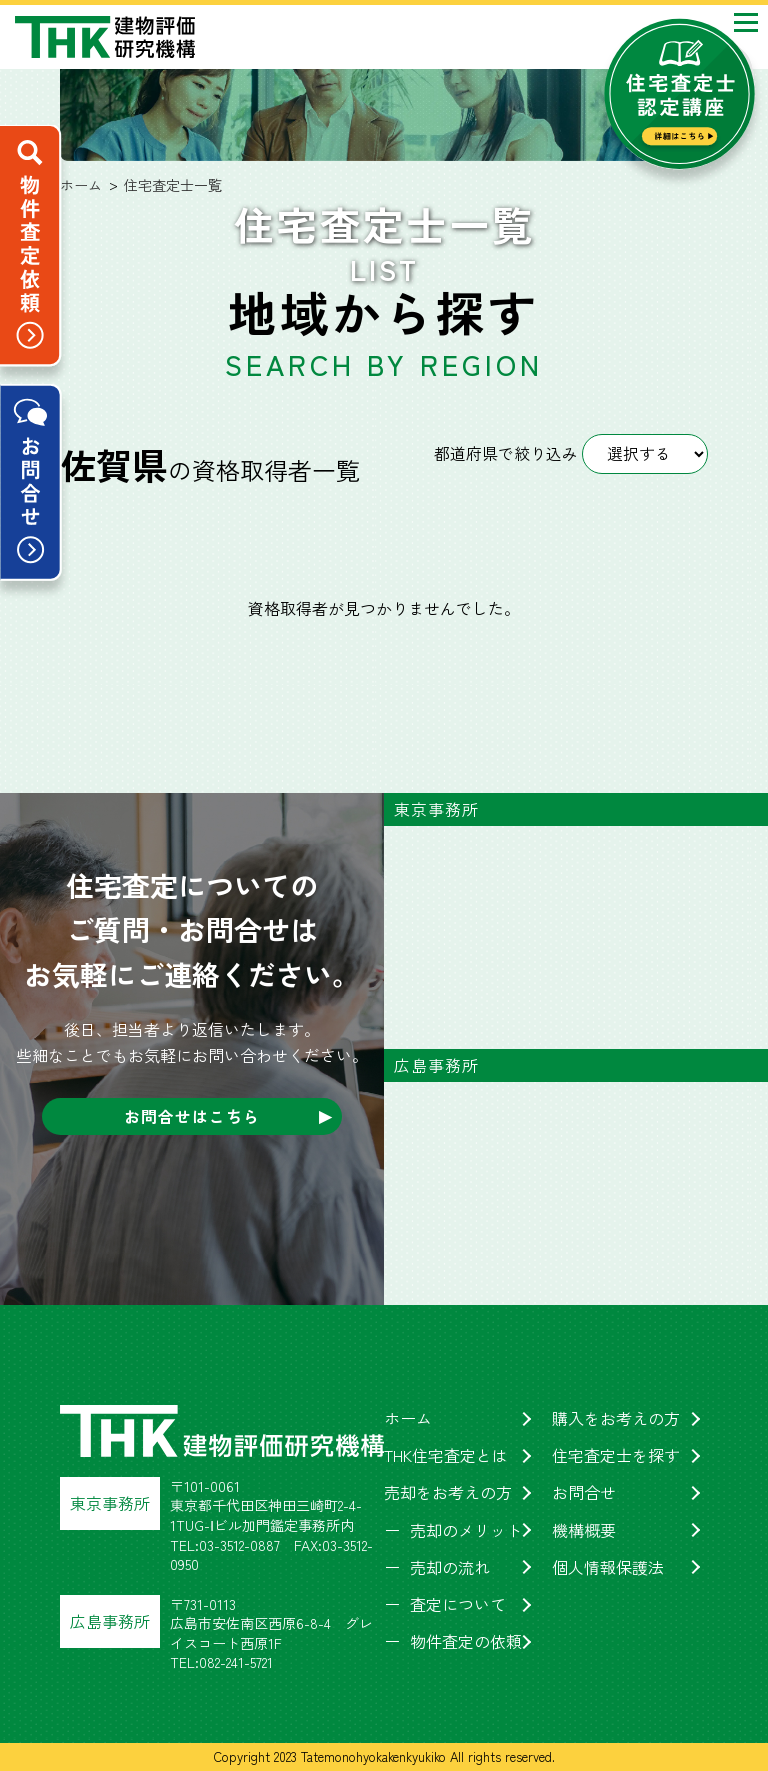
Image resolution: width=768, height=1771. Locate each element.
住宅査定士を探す (616, 1455)
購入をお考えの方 (616, 1418)
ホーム (408, 1418)
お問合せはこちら (192, 1116)
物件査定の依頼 (466, 1641)
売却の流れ (450, 1567)
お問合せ (584, 1492)
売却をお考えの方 (448, 1492)
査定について (458, 1604)
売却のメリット (466, 1530)
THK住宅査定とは (446, 1455)
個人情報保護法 (608, 1567)
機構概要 (584, 1530)
